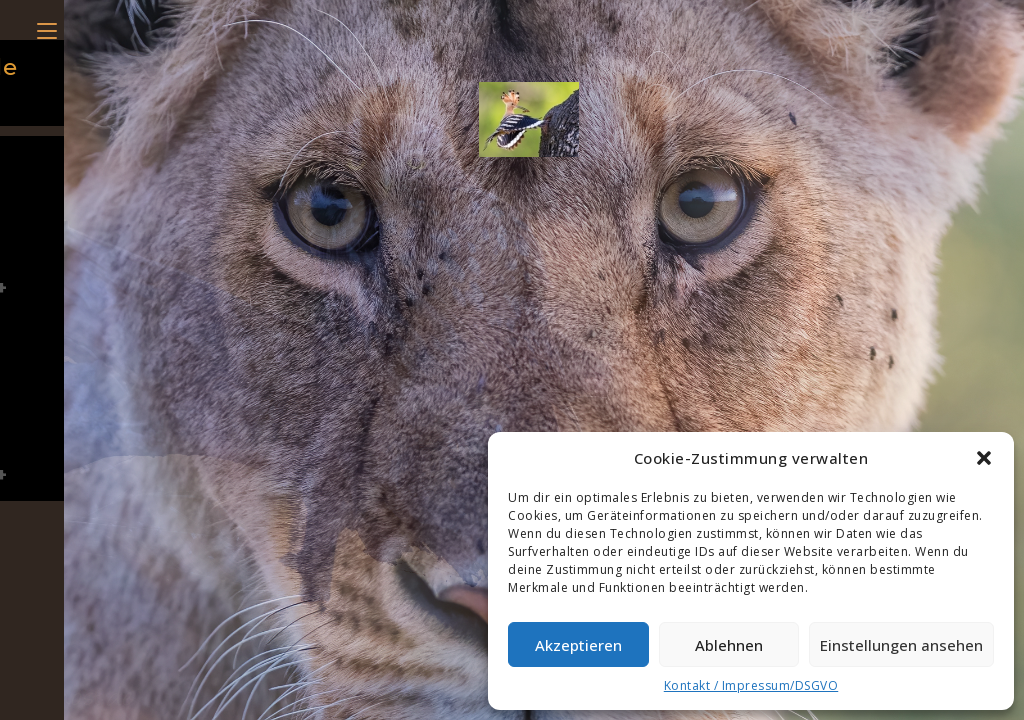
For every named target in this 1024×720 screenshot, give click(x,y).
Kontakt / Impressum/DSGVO (751, 685)
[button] (984, 458)
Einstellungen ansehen (901, 645)
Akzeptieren (578, 645)
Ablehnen (729, 645)
